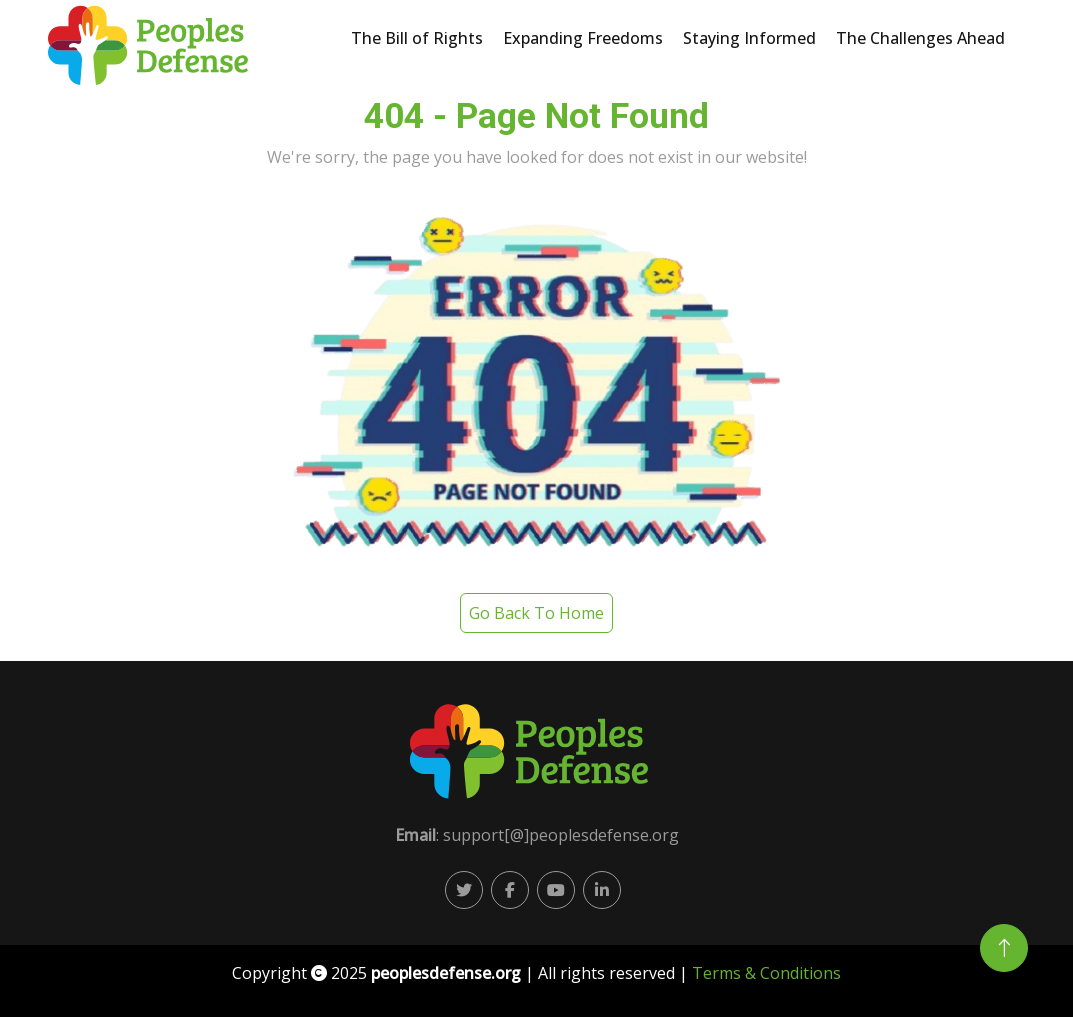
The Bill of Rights (417, 38)
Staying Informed (749, 38)
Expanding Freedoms (583, 38)
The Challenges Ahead (920, 38)
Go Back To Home (536, 613)
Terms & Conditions (766, 973)
